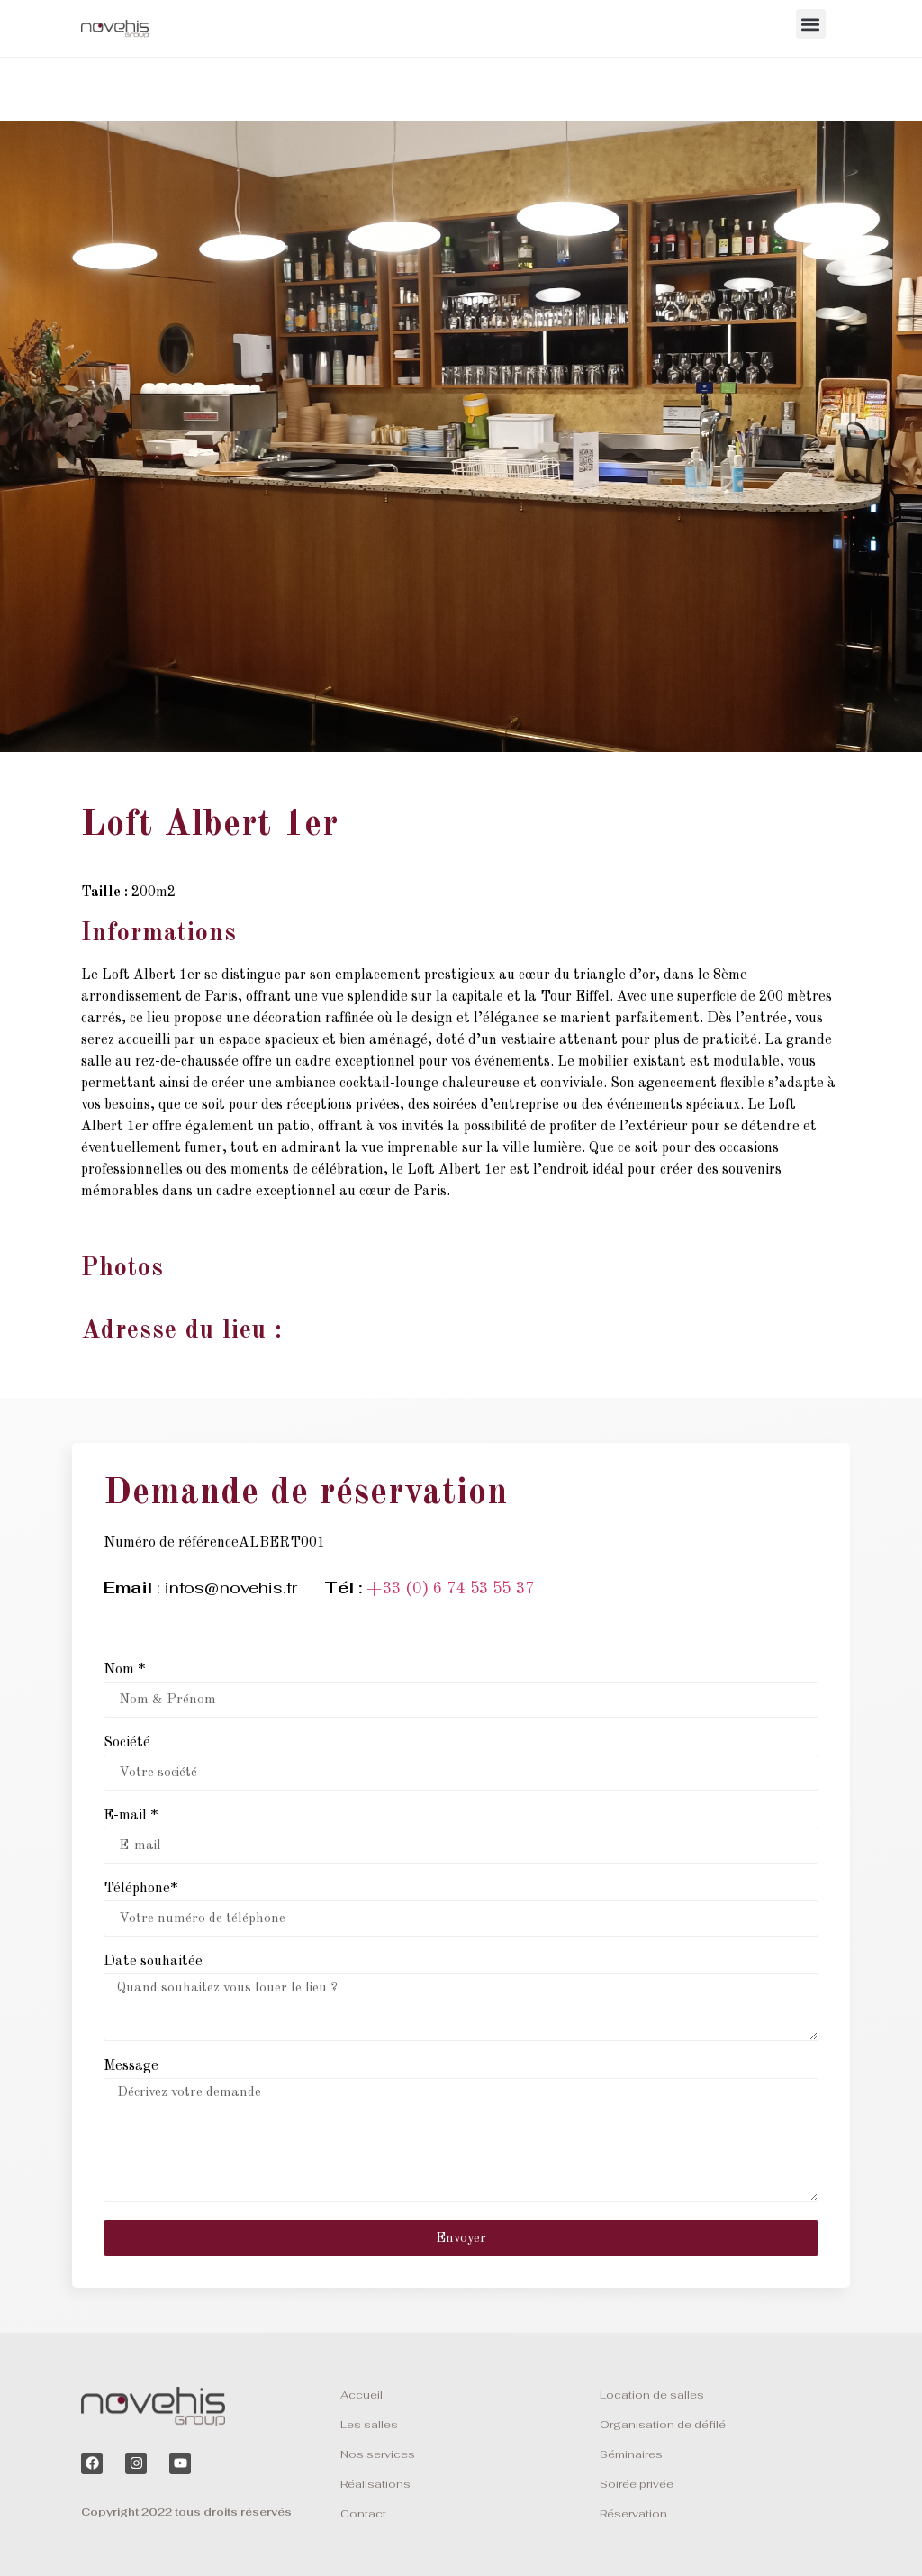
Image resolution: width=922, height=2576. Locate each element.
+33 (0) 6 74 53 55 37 (450, 1589)
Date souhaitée (153, 1962)
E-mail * (131, 1816)
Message (131, 2066)
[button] (811, 24)
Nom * (124, 1670)
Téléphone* (140, 1889)
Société (127, 1743)
